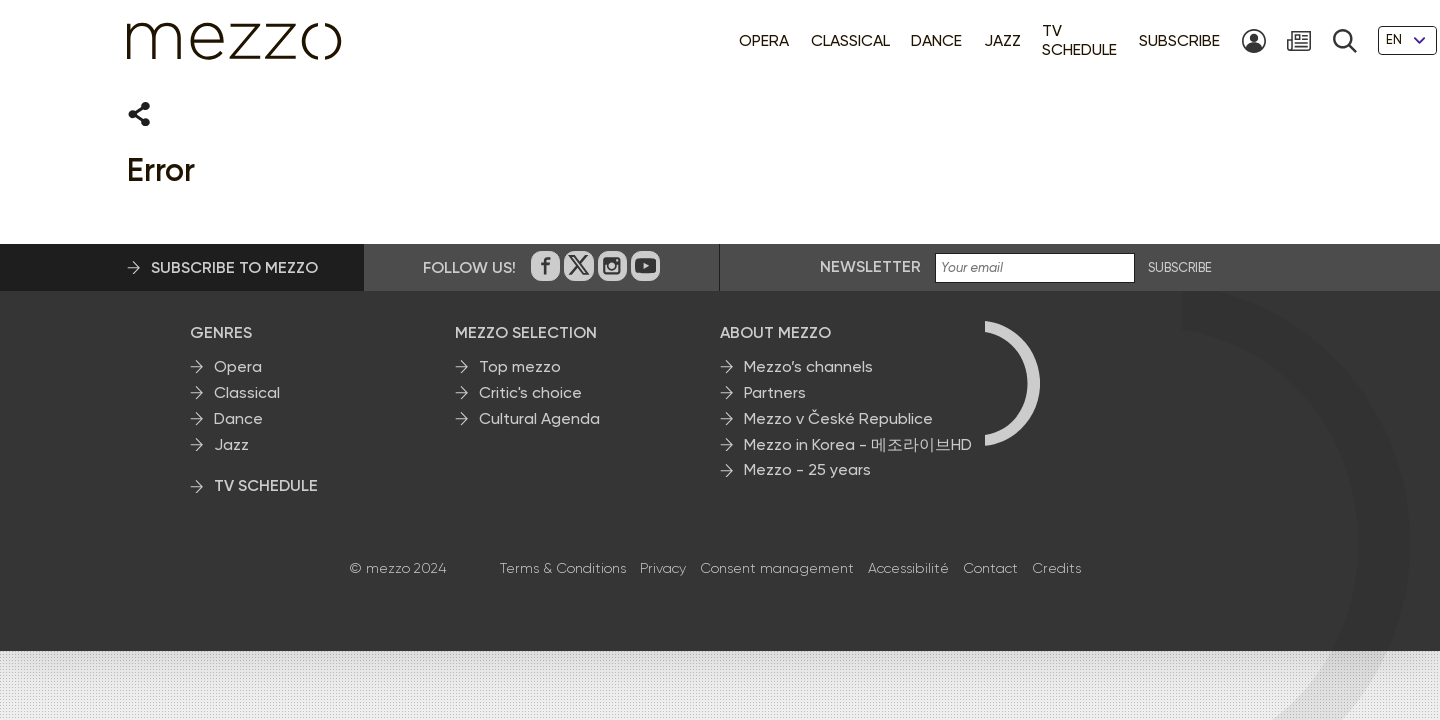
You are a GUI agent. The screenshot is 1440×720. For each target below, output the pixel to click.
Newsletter (870, 263)
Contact (990, 565)
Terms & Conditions (563, 565)
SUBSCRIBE (1180, 265)
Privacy (663, 565)
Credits (1056, 565)
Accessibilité (908, 565)
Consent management (777, 565)
